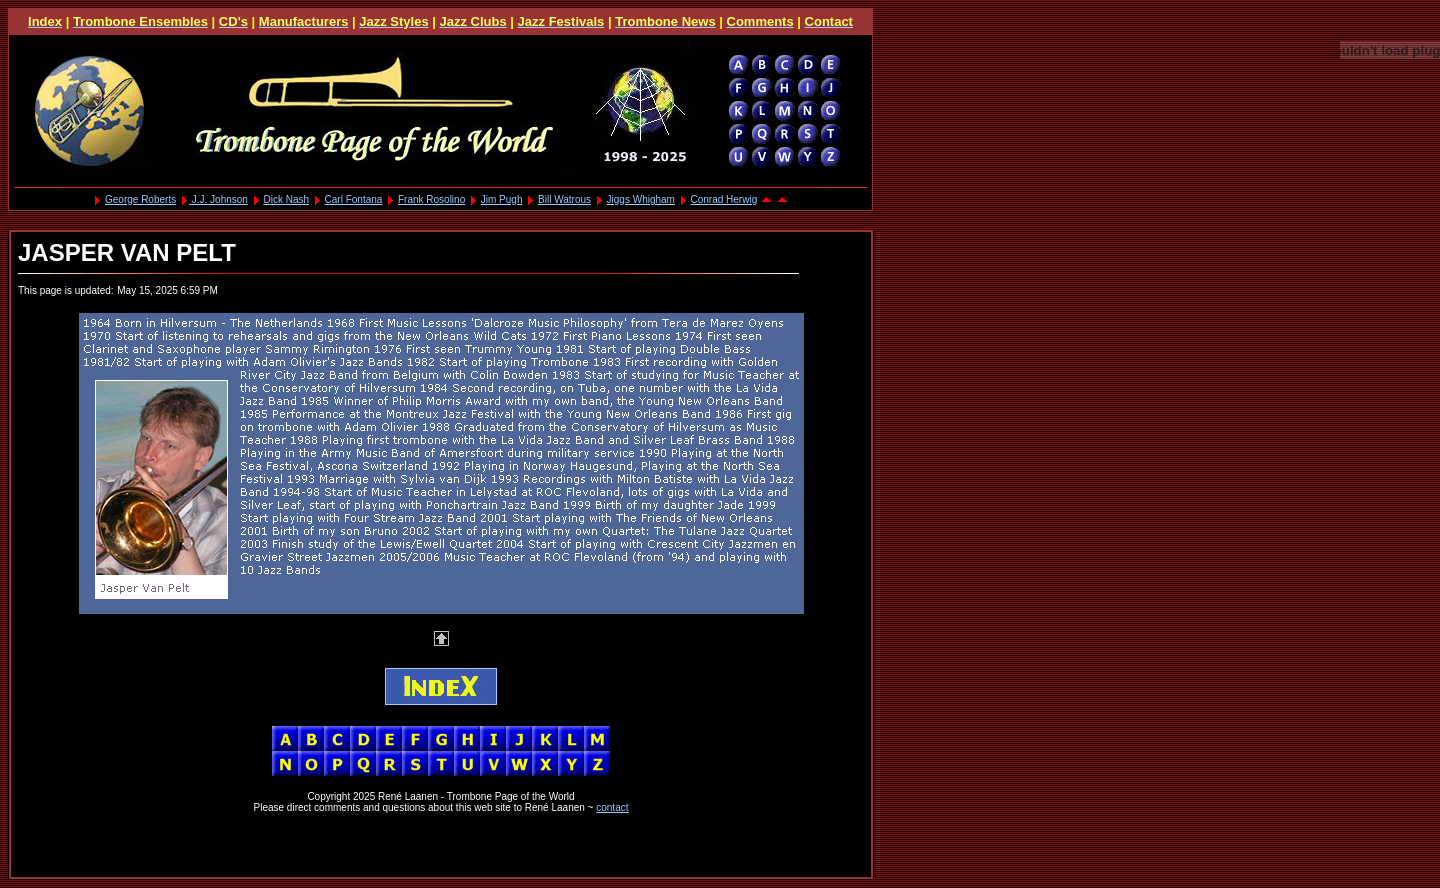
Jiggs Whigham (641, 199)
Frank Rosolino (431, 199)
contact (612, 807)
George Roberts (140, 199)
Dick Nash (286, 199)
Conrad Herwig (724, 199)
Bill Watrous (564, 199)
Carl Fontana (354, 199)
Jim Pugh (502, 199)
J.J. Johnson (218, 199)
